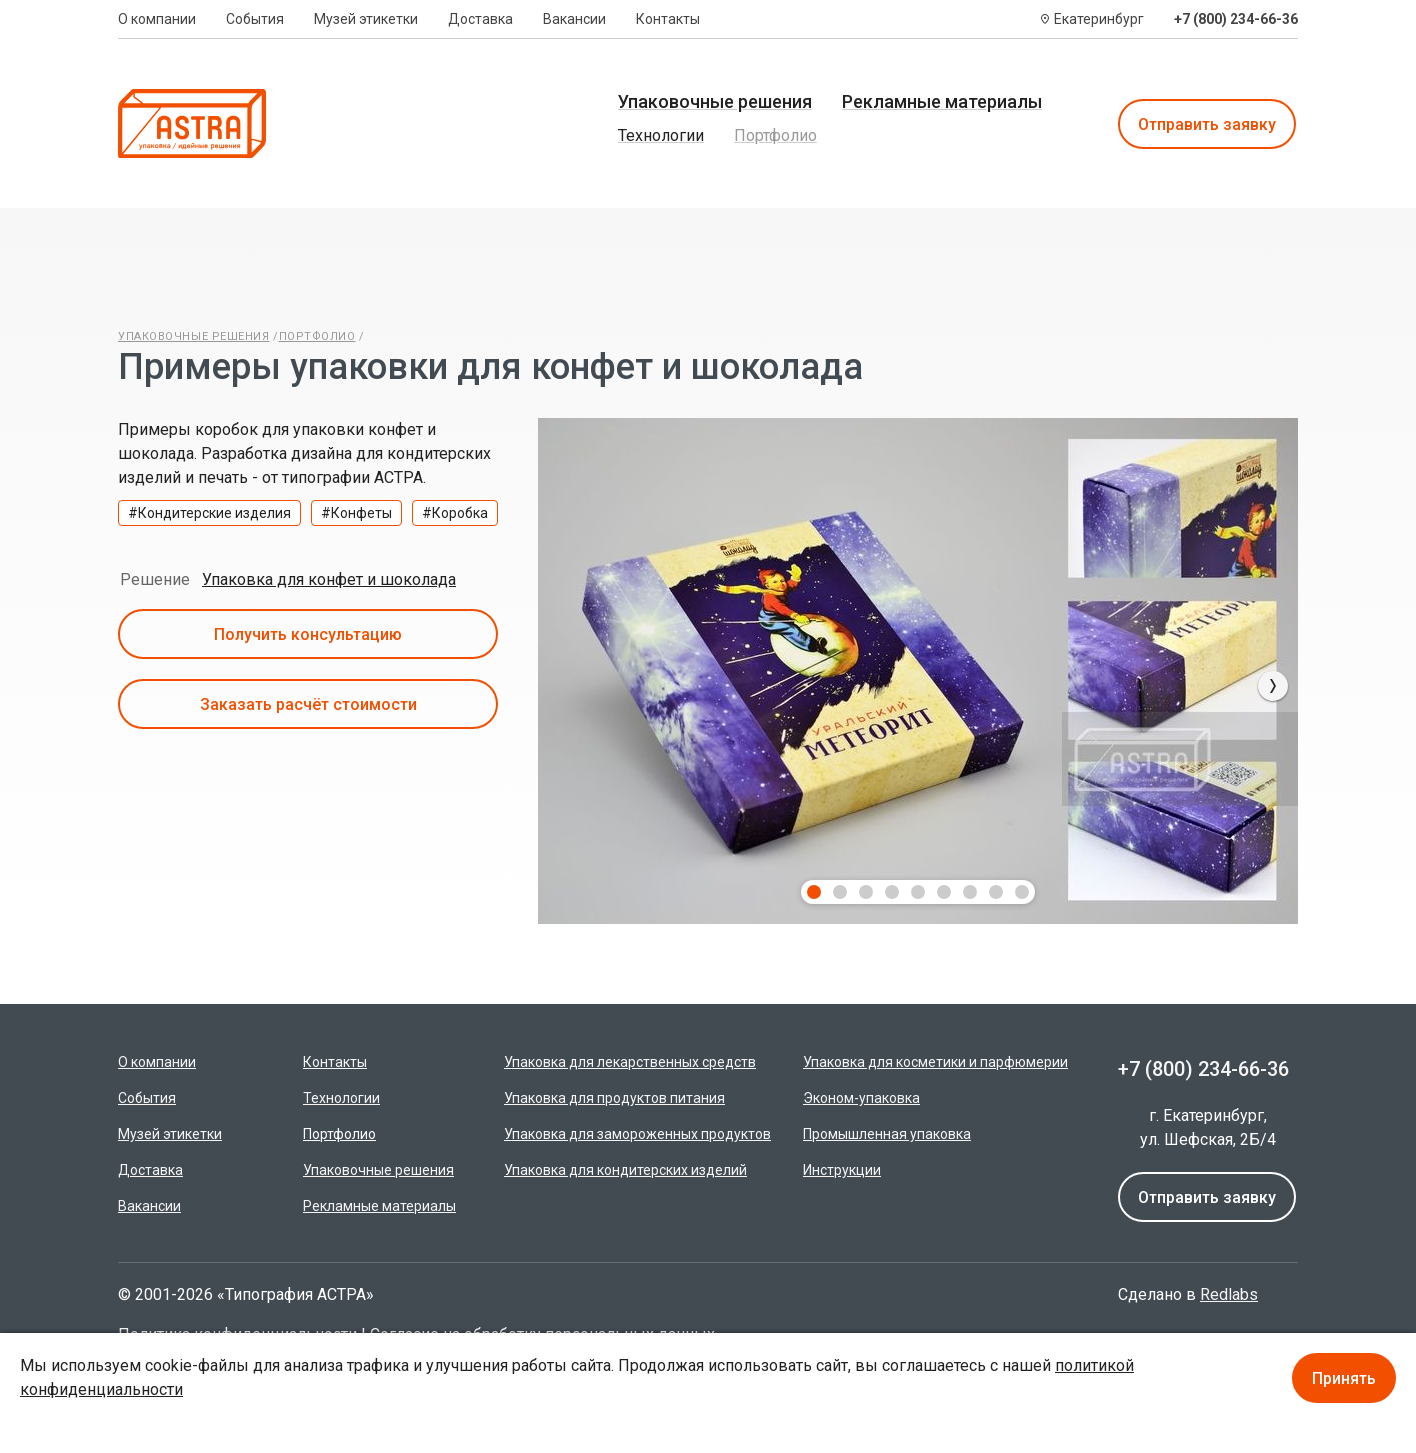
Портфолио (775, 135)
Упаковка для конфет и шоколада (329, 579)
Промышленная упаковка (887, 1134)
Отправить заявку (1207, 124)
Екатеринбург (1099, 19)
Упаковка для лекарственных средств (630, 1062)
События (255, 19)
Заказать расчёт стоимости (308, 704)
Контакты (668, 19)
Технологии (661, 135)
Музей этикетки (366, 19)
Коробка (460, 513)
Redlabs (1229, 1294)
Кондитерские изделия (214, 513)
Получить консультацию (308, 634)
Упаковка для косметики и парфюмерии (935, 1062)
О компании (157, 19)
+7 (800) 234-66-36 (1236, 19)
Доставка (480, 19)
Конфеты (361, 513)
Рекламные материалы (942, 101)
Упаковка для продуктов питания (614, 1098)
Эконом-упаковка (861, 1098)
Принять (1344, 1378)
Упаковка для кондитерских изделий (625, 1170)
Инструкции (842, 1170)
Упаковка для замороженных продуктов (637, 1134)
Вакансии (574, 19)
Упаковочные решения (715, 101)
